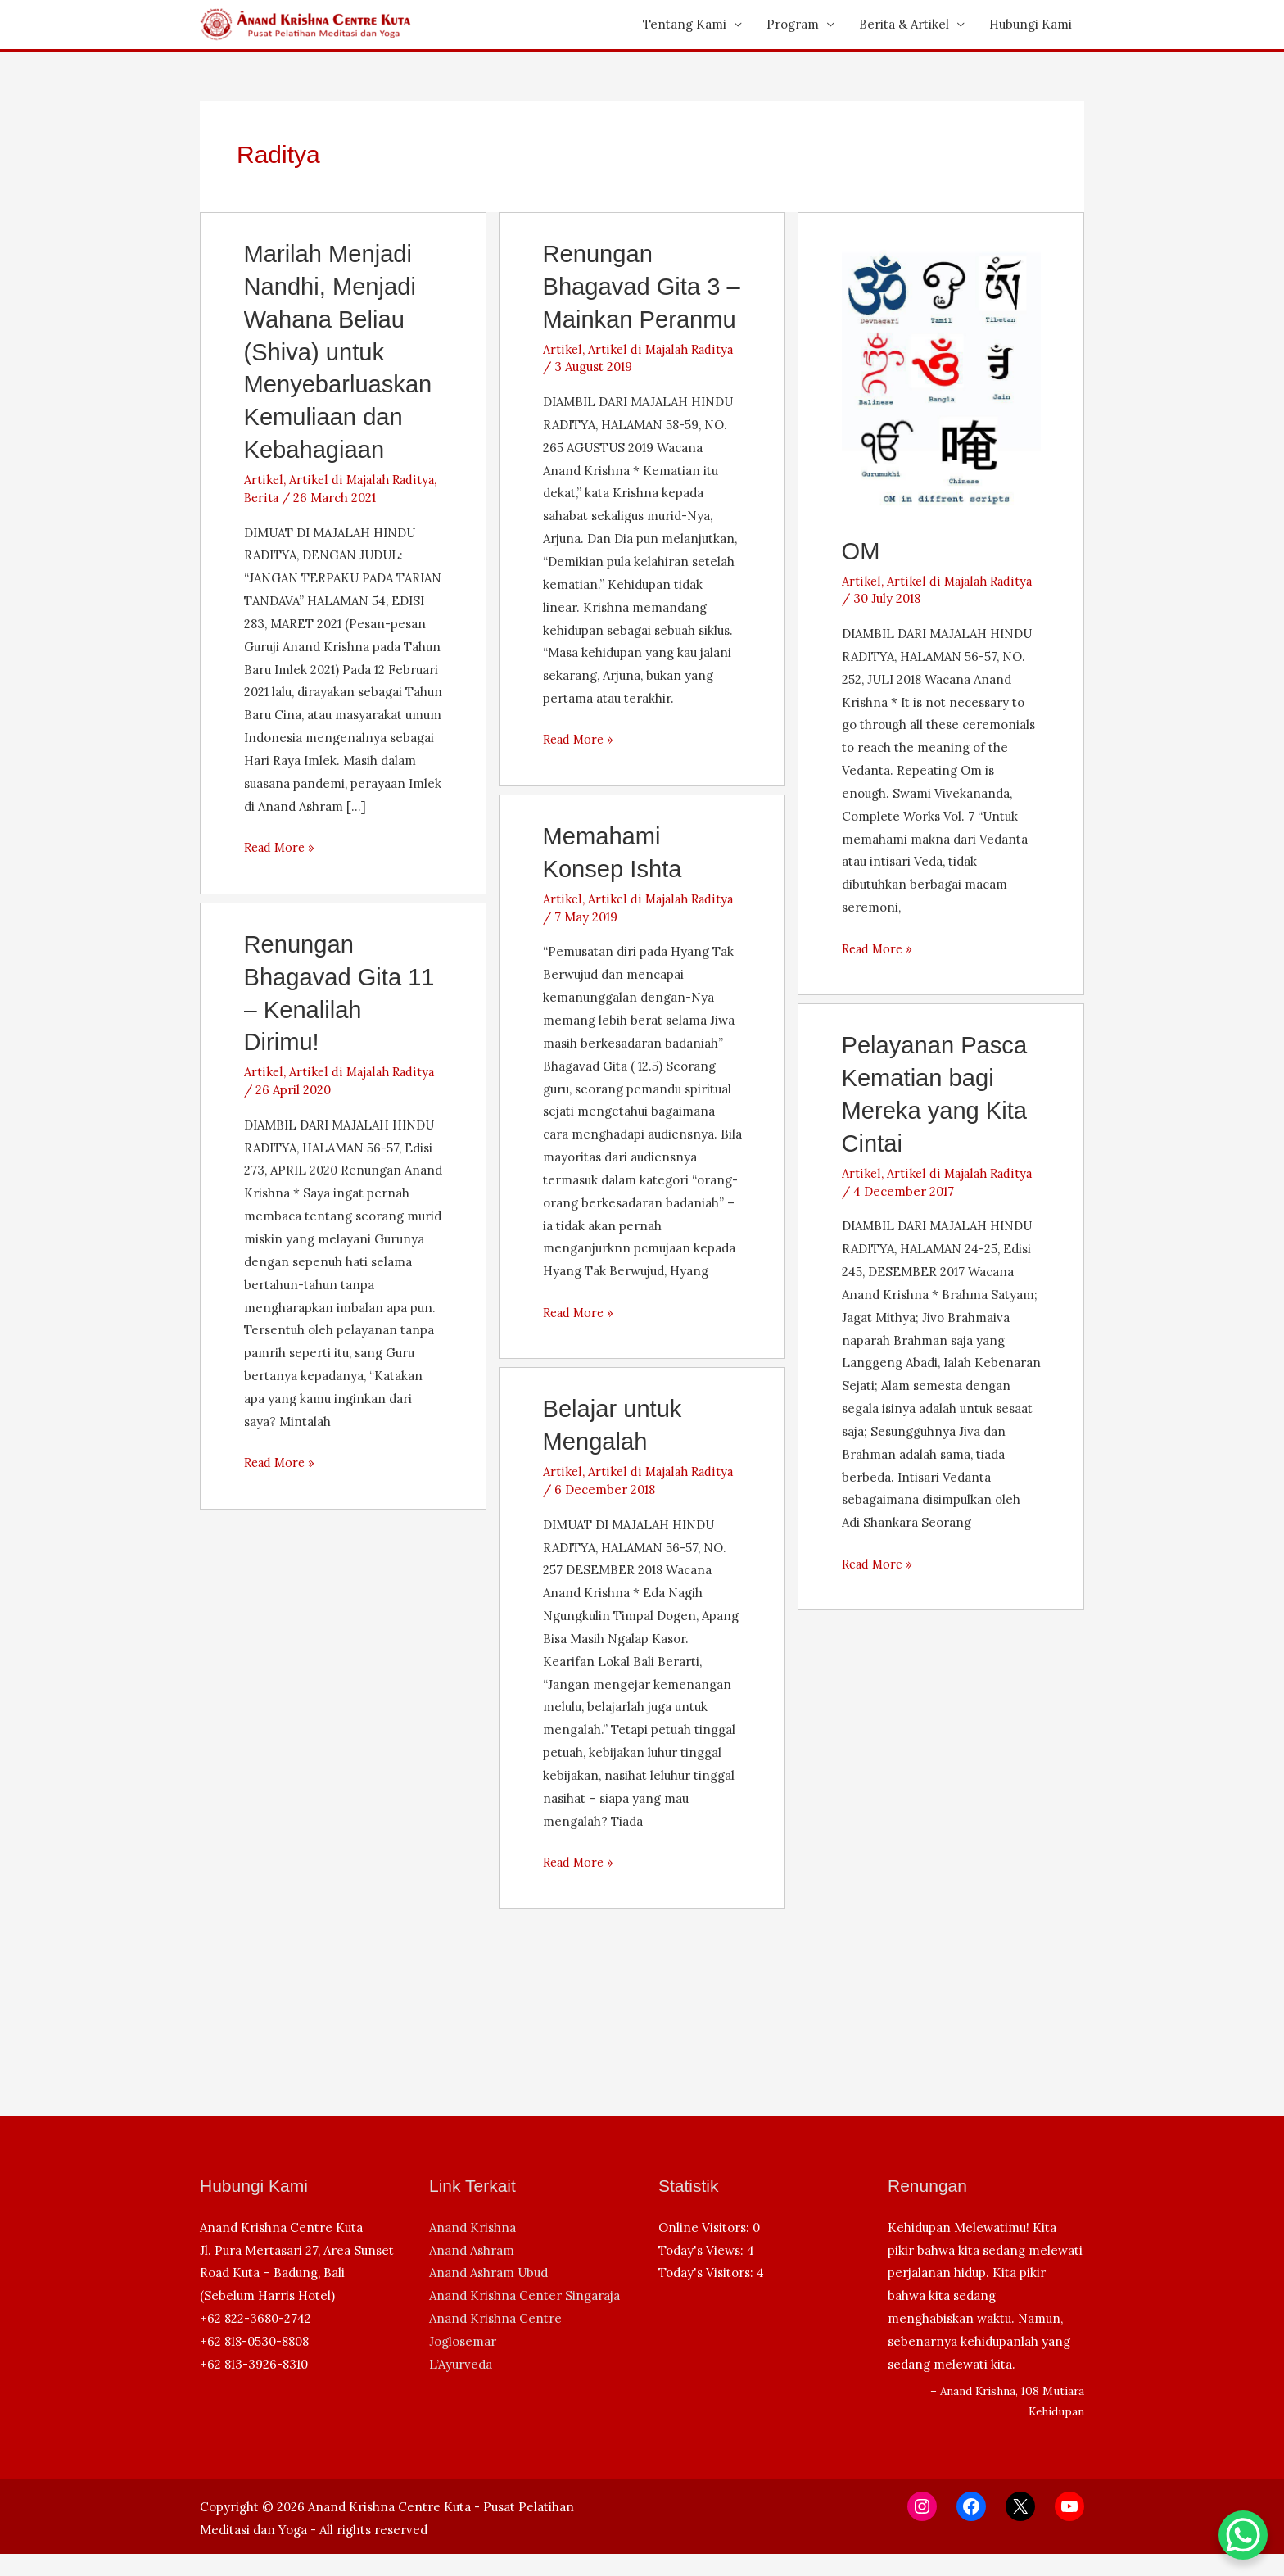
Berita (262, 492)
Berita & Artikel (904, 24)
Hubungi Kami (1030, 24)
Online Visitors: (705, 2249)
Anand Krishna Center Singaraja (524, 2317)
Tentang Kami (684, 24)
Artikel (263, 474)
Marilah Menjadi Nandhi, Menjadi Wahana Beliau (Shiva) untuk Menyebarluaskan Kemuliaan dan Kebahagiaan (341, 349)
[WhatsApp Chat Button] (1243, 2535)
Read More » (281, 842)
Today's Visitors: (707, 2294)
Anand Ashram (471, 2271)
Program (792, 24)
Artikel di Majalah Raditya (362, 474)
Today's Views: (702, 2271)
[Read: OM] (941, 375)
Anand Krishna (472, 2249)
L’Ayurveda (460, 2386)
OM (861, 550)
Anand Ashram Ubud (488, 2294)
